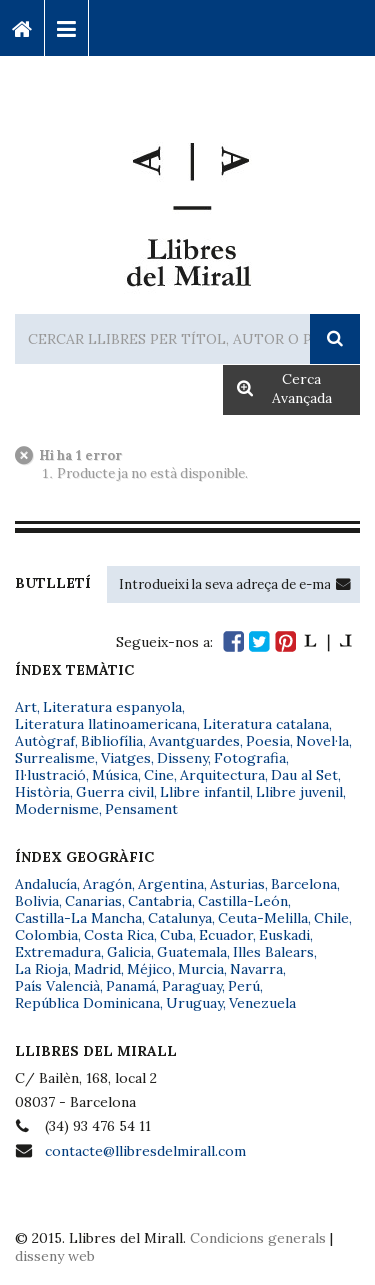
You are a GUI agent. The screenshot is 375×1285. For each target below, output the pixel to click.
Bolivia (37, 901)
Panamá (131, 986)
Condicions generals (258, 1238)
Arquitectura (222, 775)
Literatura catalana (266, 724)
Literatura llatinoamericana (106, 724)
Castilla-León (243, 901)
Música (115, 775)
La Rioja (41, 969)
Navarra (256, 969)
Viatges (126, 758)
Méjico (149, 969)
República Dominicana (87, 1003)
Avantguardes (194, 741)
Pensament (141, 809)
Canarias (93, 901)
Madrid (97, 969)
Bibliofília (112, 741)
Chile (331, 918)
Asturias (237, 884)
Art (26, 707)
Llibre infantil (205, 792)
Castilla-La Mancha (78, 918)
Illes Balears (273, 952)
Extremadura (58, 952)
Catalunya (180, 918)
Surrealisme (55, 758)
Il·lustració (50, 775)
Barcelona (304, 884)
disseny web (55, 1256)
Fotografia (250, 758)
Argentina (171, 884)
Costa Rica (119, 935)
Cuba (176, 935)
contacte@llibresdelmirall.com (145, 1151)
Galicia (129, 952)
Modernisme (57, 809)
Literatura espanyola (112, 707)
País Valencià (57, 986)
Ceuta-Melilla (263, 918)
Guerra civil (115, 792)
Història (42, 792)
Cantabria (160, 901)
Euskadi (284, 935)
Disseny (182, 758)
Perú (244, 986)
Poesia (268, 741)
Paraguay (192, 986)
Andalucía (46, 884)
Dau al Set (304, 775)
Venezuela (262, 1003)
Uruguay (194, 1003)
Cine (159, 775)
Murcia (201, 969)
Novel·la (322, 741)
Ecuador (226, 935)
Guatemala (192, 952)
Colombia (46, 935)
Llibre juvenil (299, 792)
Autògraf (45, 741)
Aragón (107, 884)
